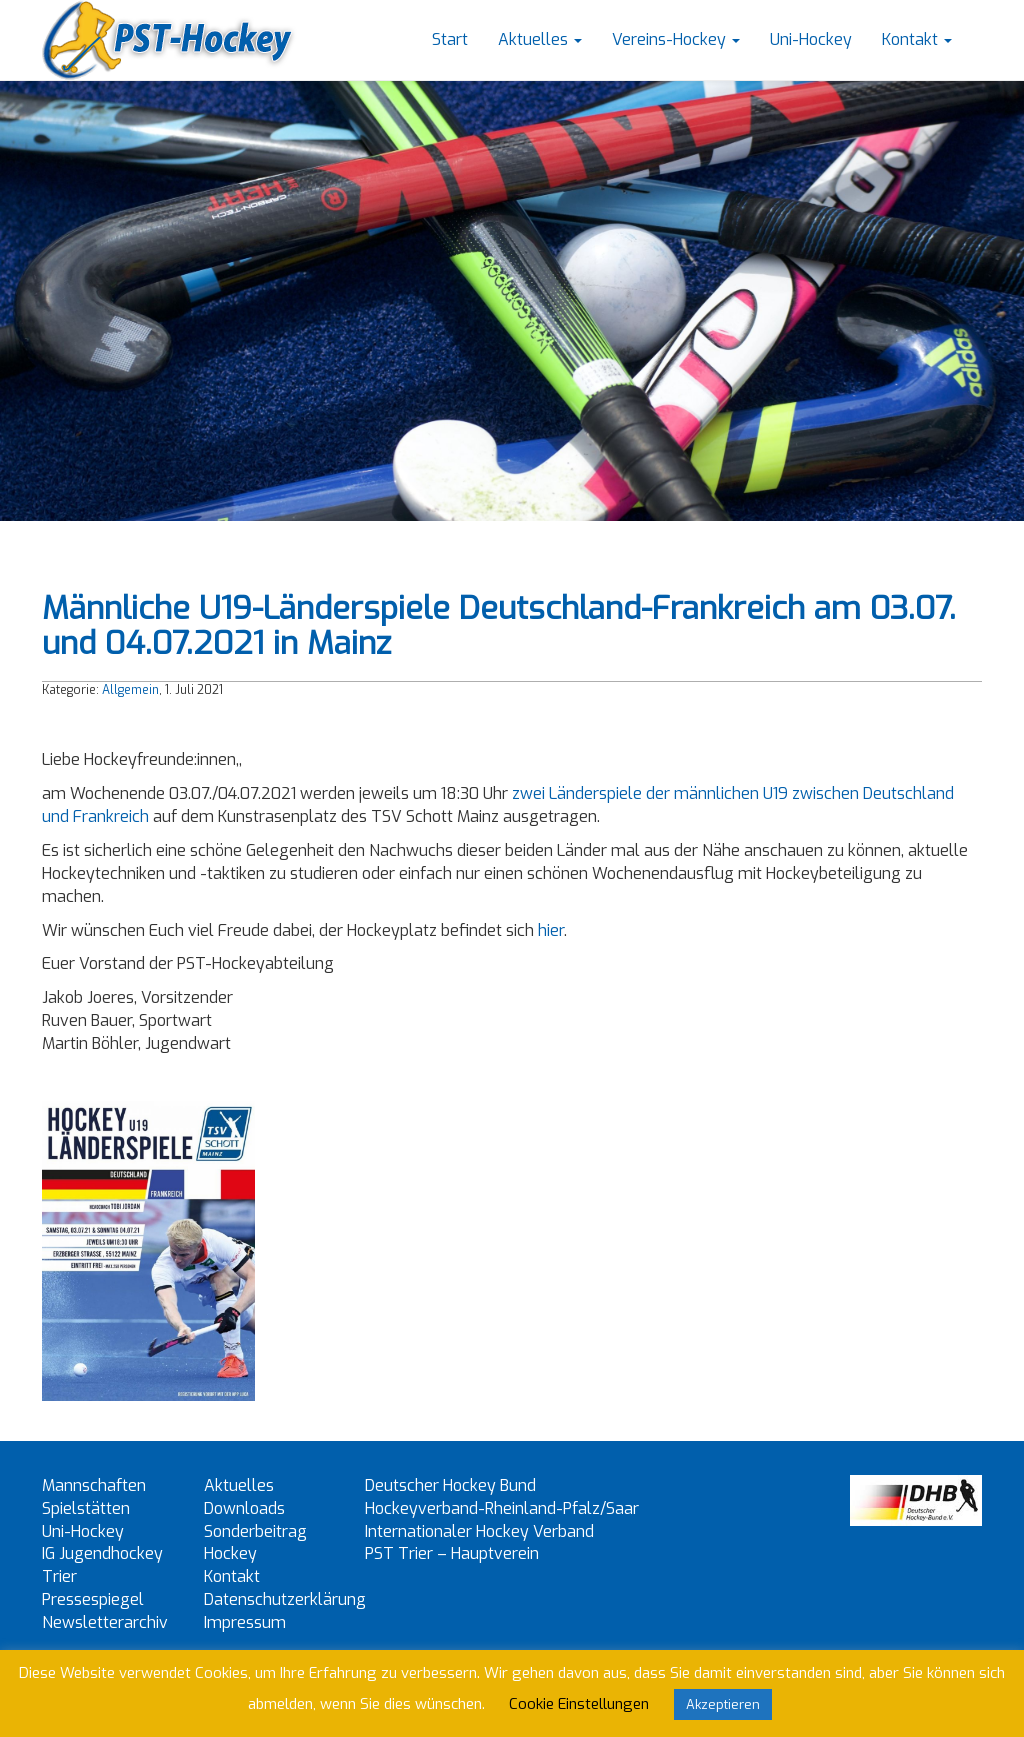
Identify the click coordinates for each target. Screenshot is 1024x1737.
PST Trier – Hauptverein (452, 1553)
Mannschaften (94, 1485)
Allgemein (130, 690)
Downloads (244, 1508)
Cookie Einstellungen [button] (579, 1704)
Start (450, 39)
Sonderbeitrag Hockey (255, 1543)
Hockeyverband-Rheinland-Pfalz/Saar (502, 1508)
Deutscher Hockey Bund (450, 1485)
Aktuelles (540, 39)
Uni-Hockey (811, 39)
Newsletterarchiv (105, 1622)
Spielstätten (86, 1508)
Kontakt (917, 39)
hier (551, 930)
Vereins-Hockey (676, 39)
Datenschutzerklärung (285, 1599)
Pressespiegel (93, 1599)
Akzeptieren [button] (723, 1704)
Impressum (245, 1622)
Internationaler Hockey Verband (479, 1531)
